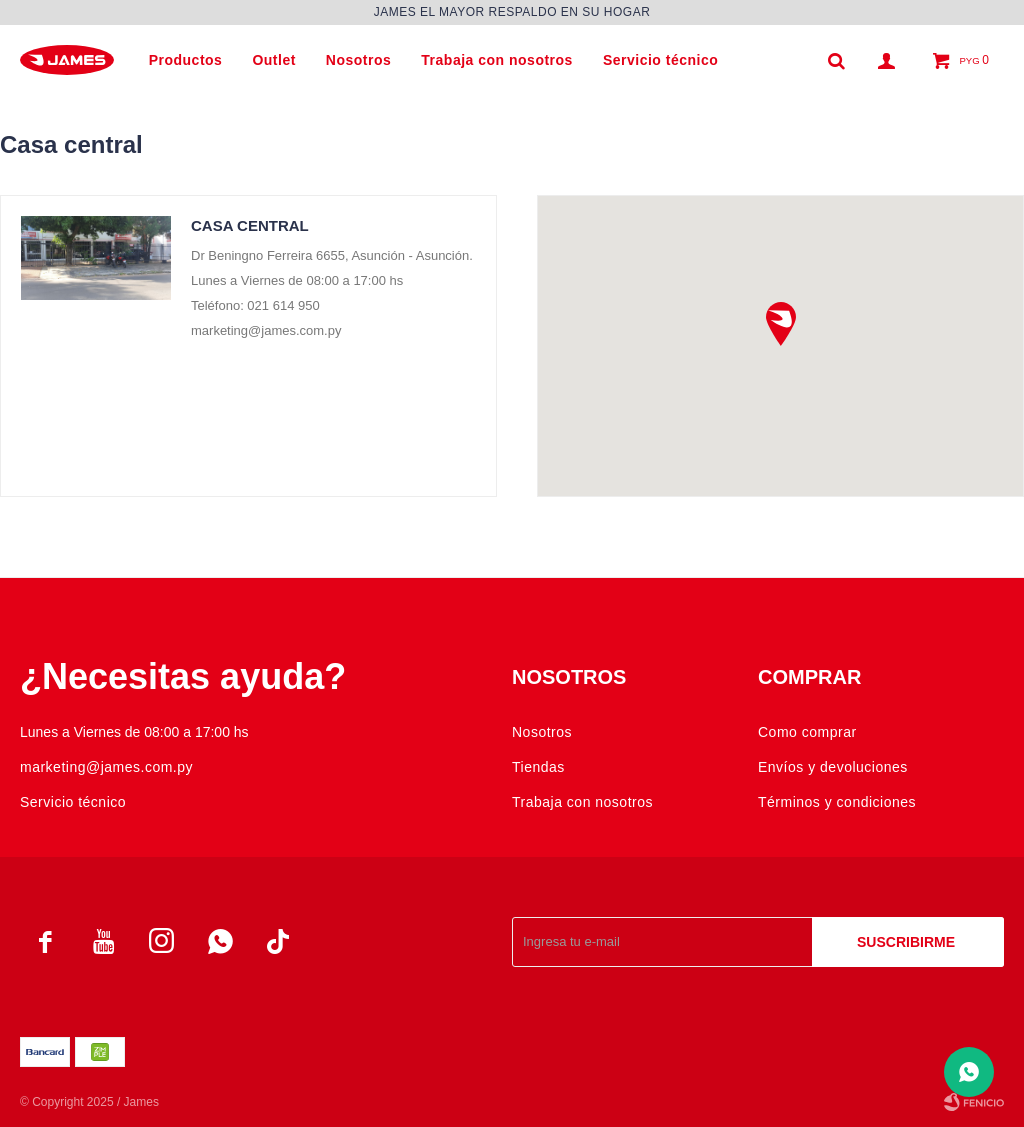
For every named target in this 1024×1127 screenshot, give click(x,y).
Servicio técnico (660, 60)
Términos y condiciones (837, 802)
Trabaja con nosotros (497, 60)
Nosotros (358, 60)
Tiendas (538, 767)
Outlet (273, 60)
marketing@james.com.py (106, 767)
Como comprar (807, 732)
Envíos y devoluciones (833, 767)
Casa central (250, 225)
